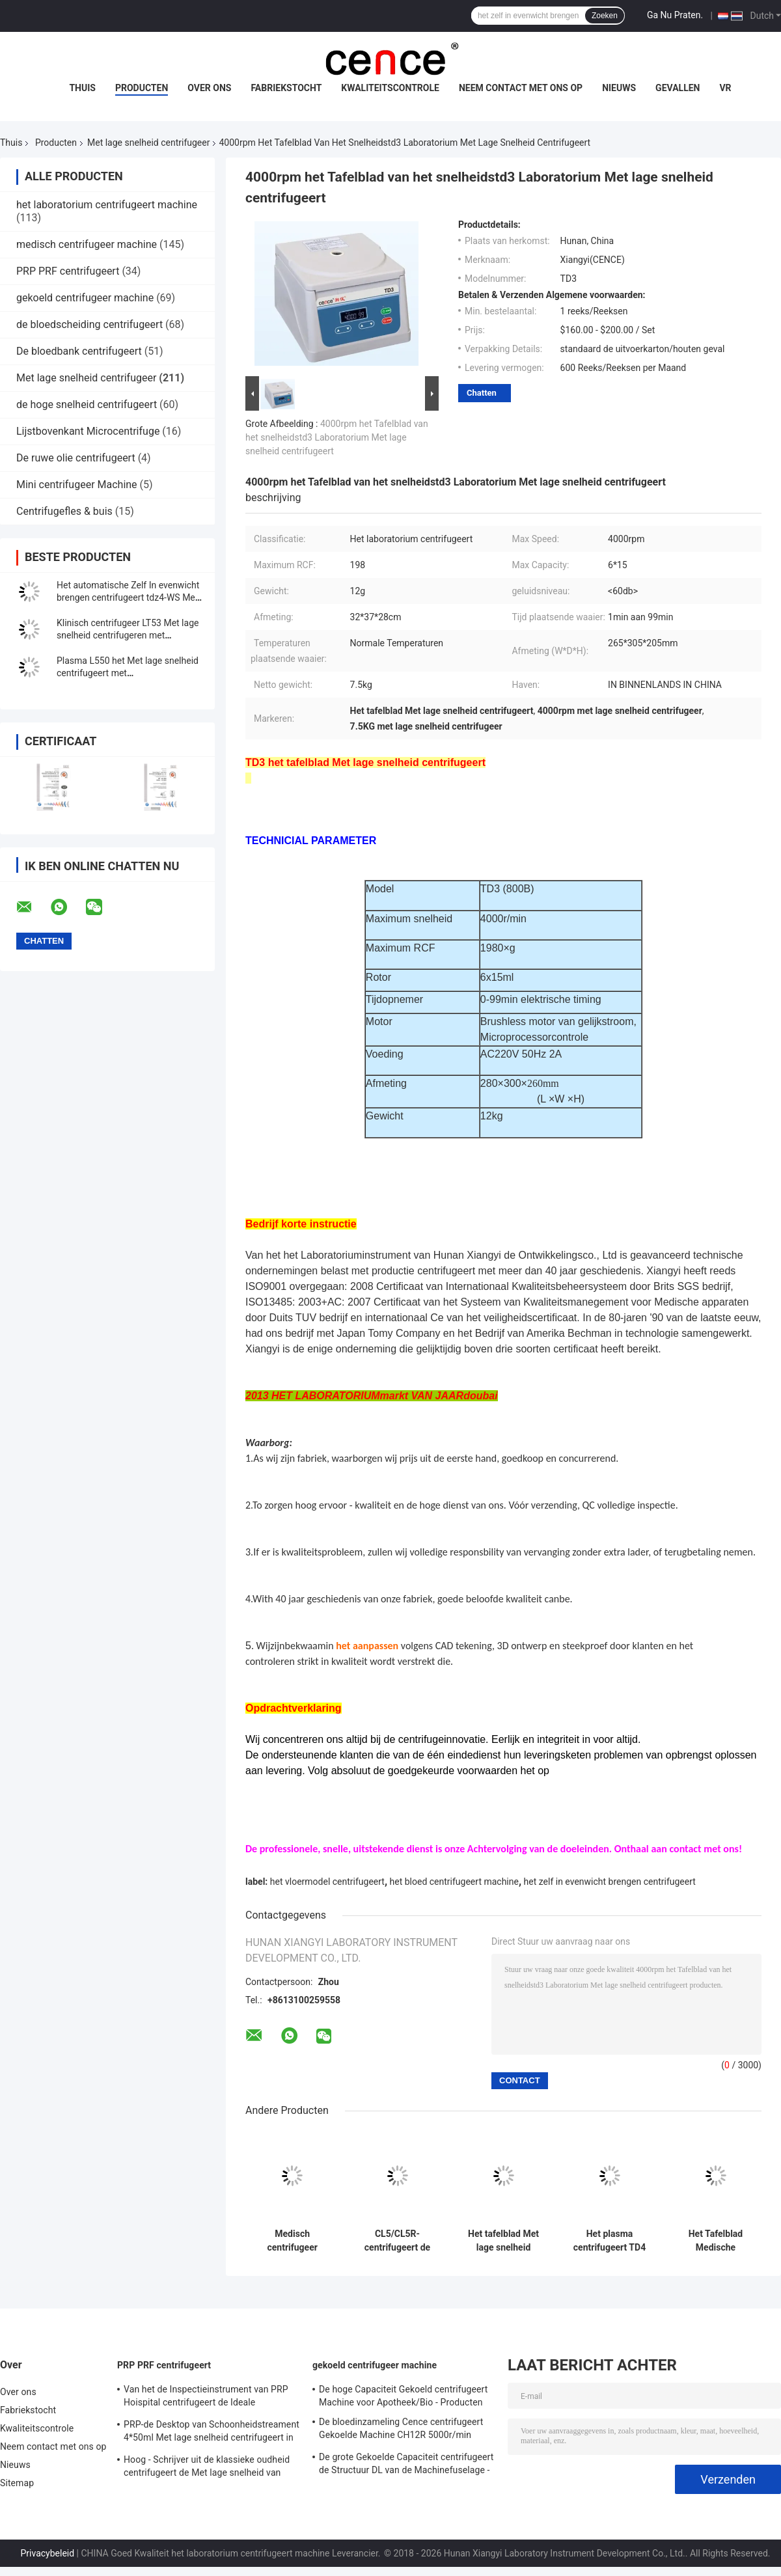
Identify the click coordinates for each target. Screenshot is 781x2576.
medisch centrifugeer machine (86, 244)
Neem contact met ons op (520, 88)
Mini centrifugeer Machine (76, 484)
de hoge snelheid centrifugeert (86, 404)
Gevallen (677, 88)
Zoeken (605, 15)
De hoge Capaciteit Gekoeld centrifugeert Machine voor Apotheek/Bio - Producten (403, 2395)
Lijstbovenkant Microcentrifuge (87, 431)
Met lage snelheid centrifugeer (148, 142)
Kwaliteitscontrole (390, 88)
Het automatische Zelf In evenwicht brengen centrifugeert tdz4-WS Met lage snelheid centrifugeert (128, 597)
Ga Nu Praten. (675, 15)
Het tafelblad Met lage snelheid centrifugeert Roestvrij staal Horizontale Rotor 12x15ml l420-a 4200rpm (503, 2240)
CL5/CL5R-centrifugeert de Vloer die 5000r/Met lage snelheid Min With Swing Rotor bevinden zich (397, 2240)
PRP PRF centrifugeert (67, 271)
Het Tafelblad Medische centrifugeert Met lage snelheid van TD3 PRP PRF (715, 2240)
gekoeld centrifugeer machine (85, 298)
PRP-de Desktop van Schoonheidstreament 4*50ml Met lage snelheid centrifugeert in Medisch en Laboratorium (211, 2432)
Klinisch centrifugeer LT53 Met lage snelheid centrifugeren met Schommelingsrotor (128, 635)
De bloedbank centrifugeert (79, 351)
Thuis (82, 88)
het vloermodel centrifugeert (327, 1881)
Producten (141, 88)
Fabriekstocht (286, 88)
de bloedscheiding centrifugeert (89, 324)
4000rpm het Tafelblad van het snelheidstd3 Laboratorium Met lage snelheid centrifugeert (336, 437)
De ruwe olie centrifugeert (75, 458)
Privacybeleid (48, 2553)
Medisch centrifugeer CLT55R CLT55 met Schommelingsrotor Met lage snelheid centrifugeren (292, 2240)
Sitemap (17, 2483)
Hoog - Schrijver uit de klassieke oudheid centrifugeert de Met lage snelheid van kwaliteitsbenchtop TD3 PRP (207, 2468)
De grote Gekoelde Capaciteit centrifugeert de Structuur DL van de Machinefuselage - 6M (406, 2465)
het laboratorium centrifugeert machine (106, 205)
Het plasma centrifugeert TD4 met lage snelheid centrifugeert (609, 2240)
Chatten (482, 393)
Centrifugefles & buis (64, 511)
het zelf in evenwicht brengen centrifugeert (610, 1881)
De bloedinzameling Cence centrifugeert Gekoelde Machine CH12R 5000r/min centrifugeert (401, 2430)
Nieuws (619, 88)
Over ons (209, 88)
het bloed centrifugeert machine (454, 1881)
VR (725, 88)
